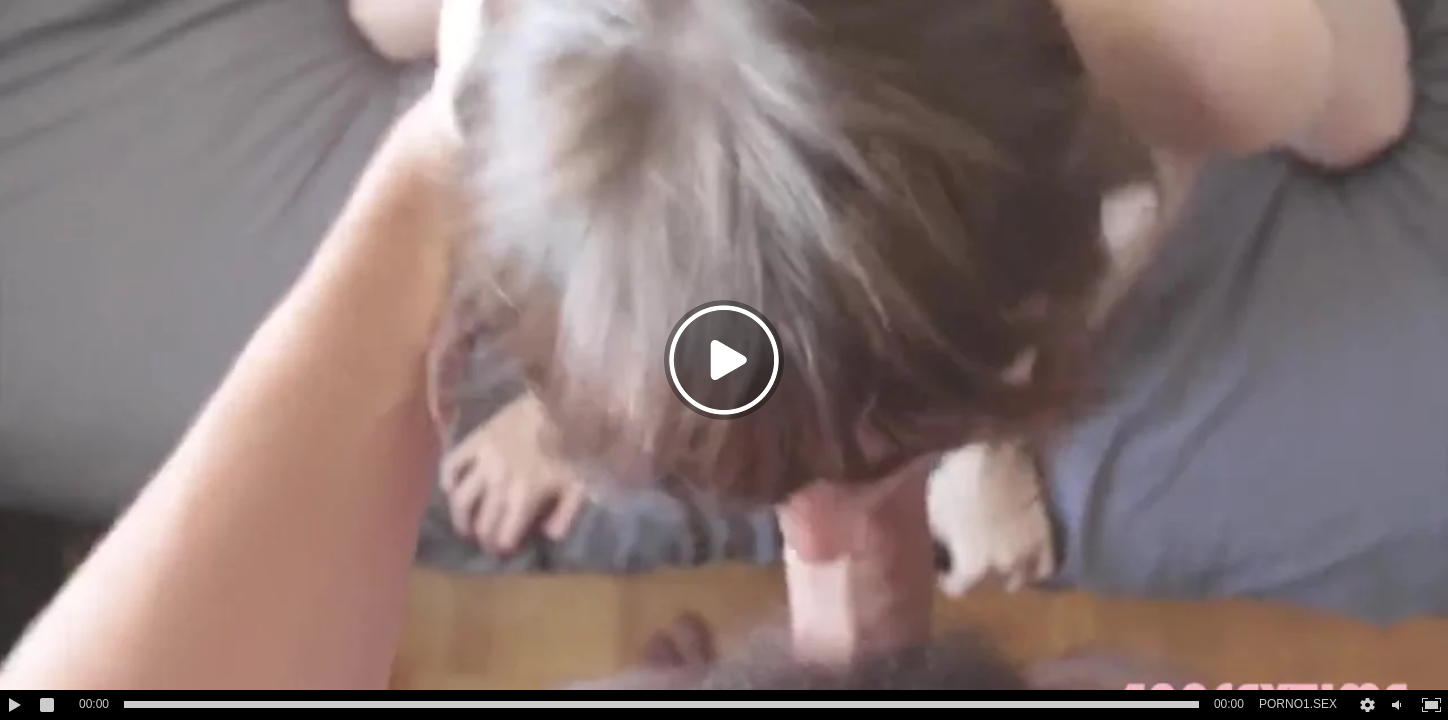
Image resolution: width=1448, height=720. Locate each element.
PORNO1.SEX (1298, 704)
